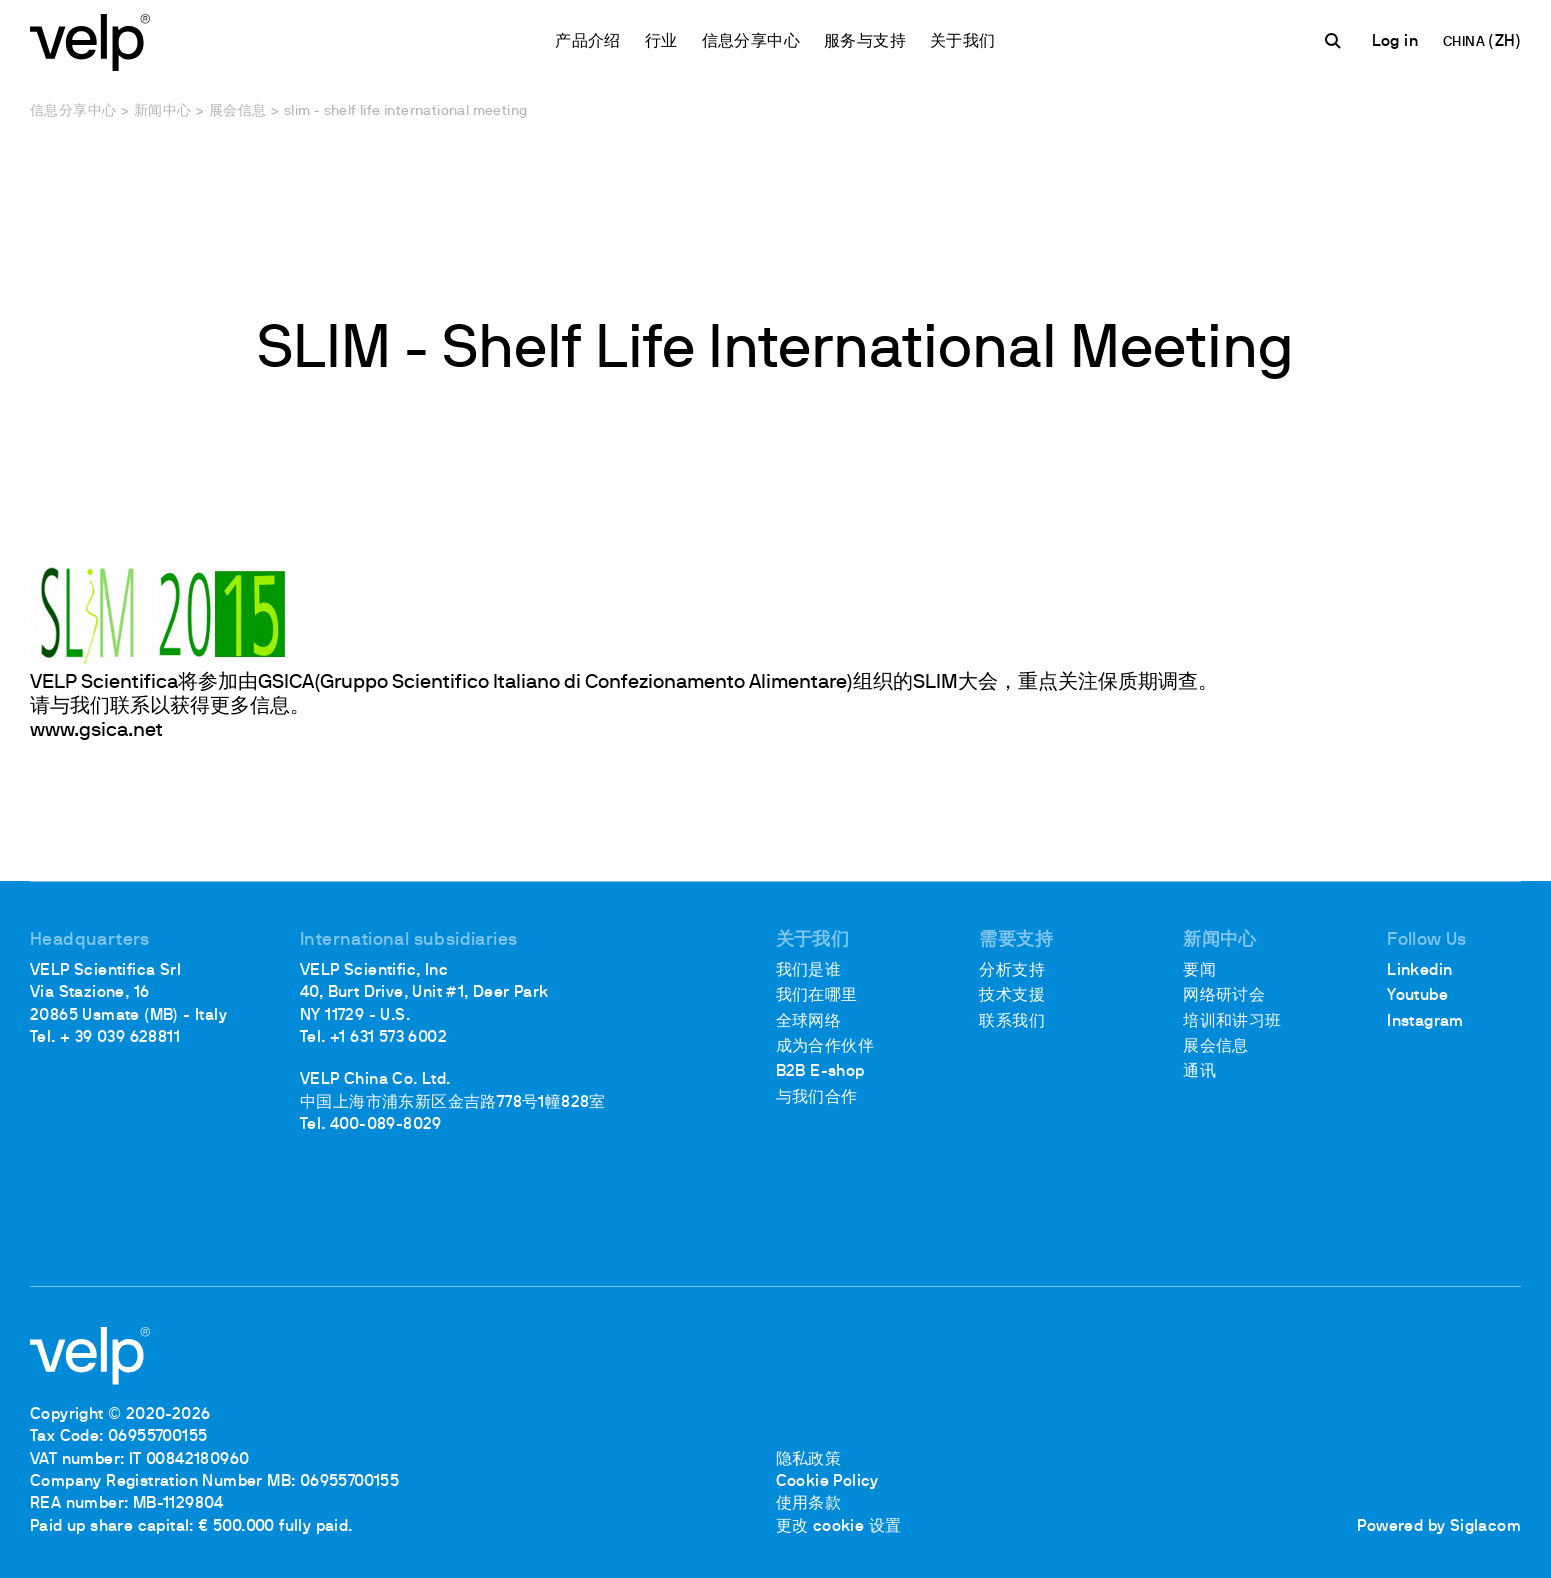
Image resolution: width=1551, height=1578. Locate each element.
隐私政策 (809, 1460)
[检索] (1336, 41)
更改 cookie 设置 (839, 1527)
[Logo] (90, 40)
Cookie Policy (827, 1482)
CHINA (1465, 42)
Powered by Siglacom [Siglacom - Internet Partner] (1439, 1527)
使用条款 (809, 1504)
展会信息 (238, 111)
